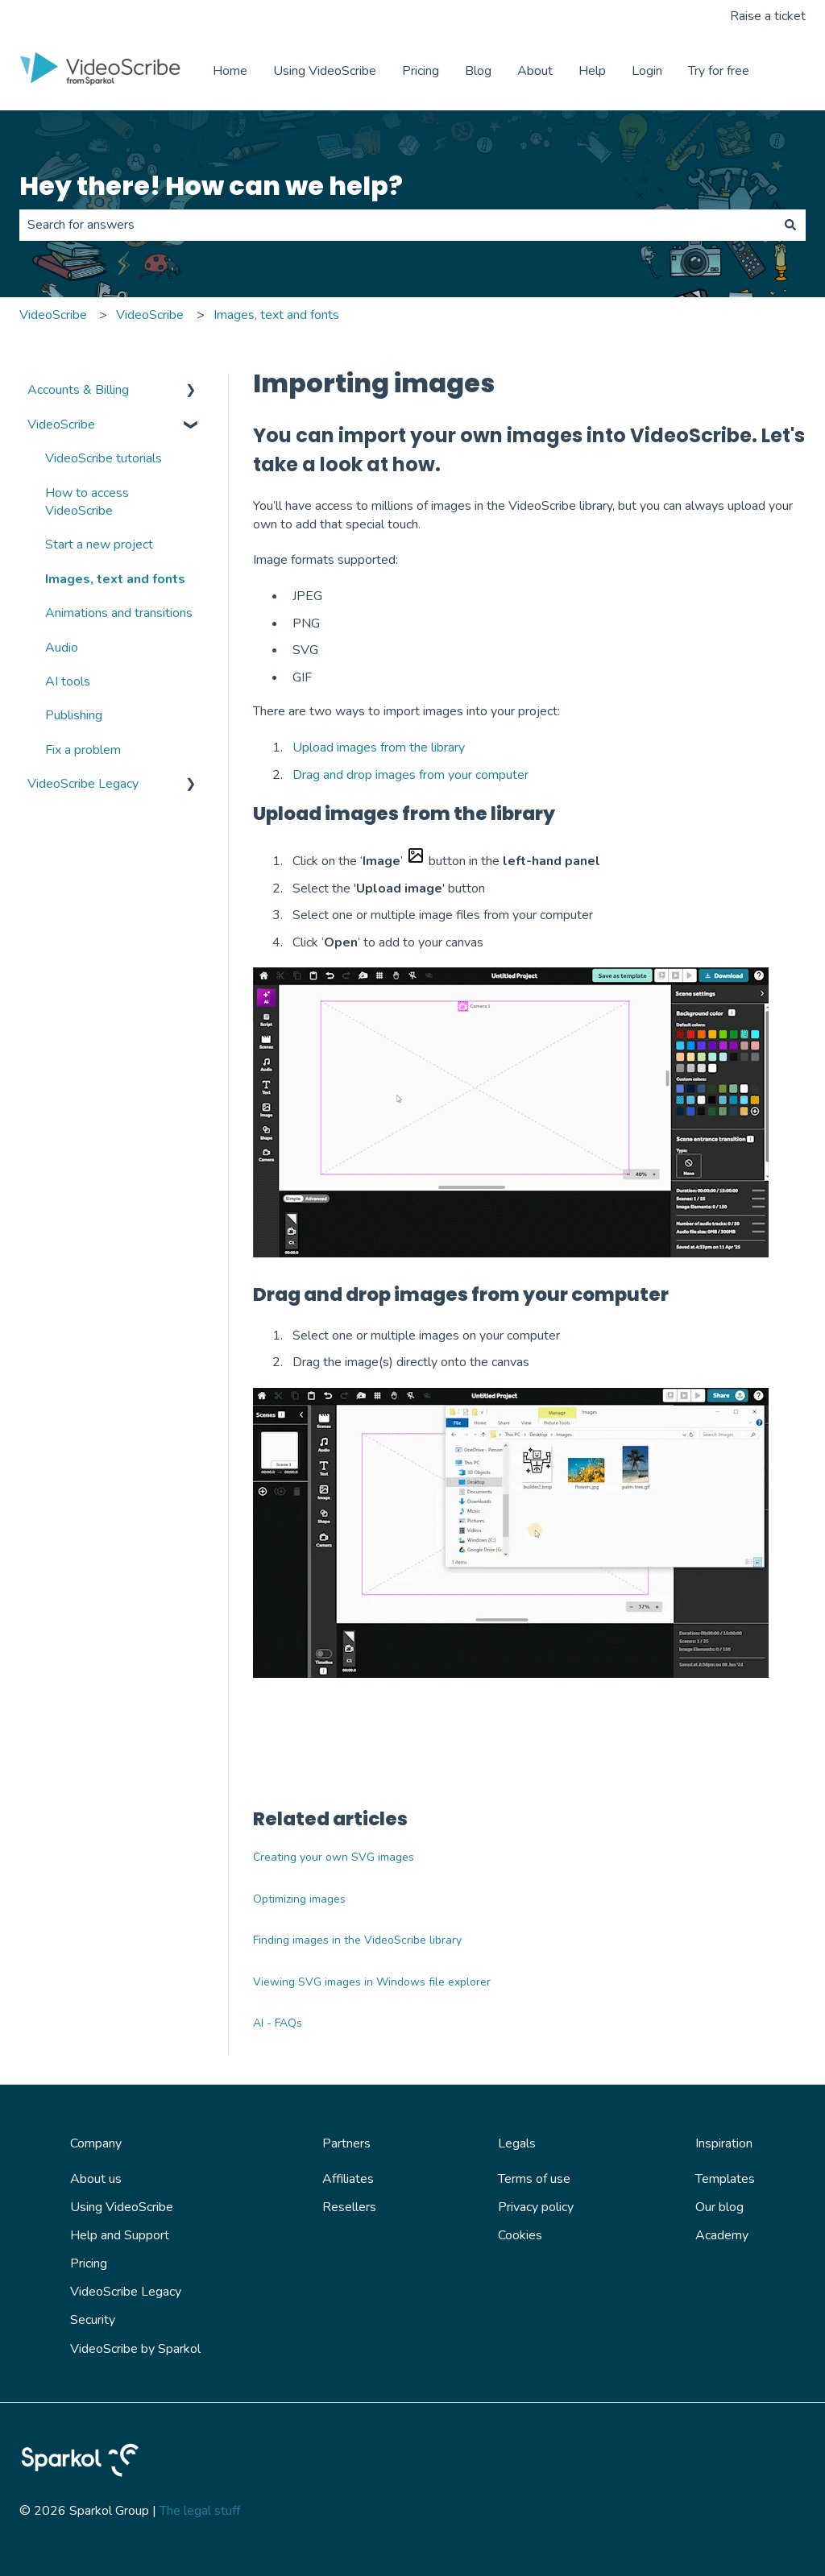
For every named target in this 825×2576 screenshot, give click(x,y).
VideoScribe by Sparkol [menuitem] (135, 2349)
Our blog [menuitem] (719, 2207)
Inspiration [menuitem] (723, 2143)
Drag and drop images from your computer (410, 775)
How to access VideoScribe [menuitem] (87, 502)
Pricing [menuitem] (88, 2263)
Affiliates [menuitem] (348, 2179)
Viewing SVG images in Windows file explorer (372, 1982)
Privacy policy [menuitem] (536, 2207)
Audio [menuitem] (61, 647)
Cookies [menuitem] (520, 2235)
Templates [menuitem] (725, 2179)
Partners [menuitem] (346, 2143)
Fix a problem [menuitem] (83, 750)
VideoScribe (53, 315)
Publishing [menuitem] (73, 715)
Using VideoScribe (324, 71)
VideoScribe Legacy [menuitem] (83, 784)
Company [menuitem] (96, 2143)
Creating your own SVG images (333, 1857)
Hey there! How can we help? (211, 186)
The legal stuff (200, 2511)
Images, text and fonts (276, 315)
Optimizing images (299, 1899)
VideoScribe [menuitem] (61, 424)
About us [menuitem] (96, 2179)
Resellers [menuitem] (349, 2207)
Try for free (718, 71)
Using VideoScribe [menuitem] (121, 2207)
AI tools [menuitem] (67, 681)
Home (230, 71)
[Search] (790, 224)
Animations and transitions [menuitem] (119, 613)
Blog (478, 71)
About (535, 71)
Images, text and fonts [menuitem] (115, 579)
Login (647, 71)
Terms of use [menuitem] (534, 2179)
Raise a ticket (768, 16)
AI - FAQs (277, 2023)
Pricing (420, 71)
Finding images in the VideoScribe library (357, 1940)
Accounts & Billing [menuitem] (78, 390)
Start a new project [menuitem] (99, 544)
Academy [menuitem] (721, 2235)
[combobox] (397, 224)
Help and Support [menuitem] (119, 2235)
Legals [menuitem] (517, 2143)
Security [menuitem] (92, 2320)
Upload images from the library (378, 747)
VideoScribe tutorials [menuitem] (103, 458)
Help (592, 71)
